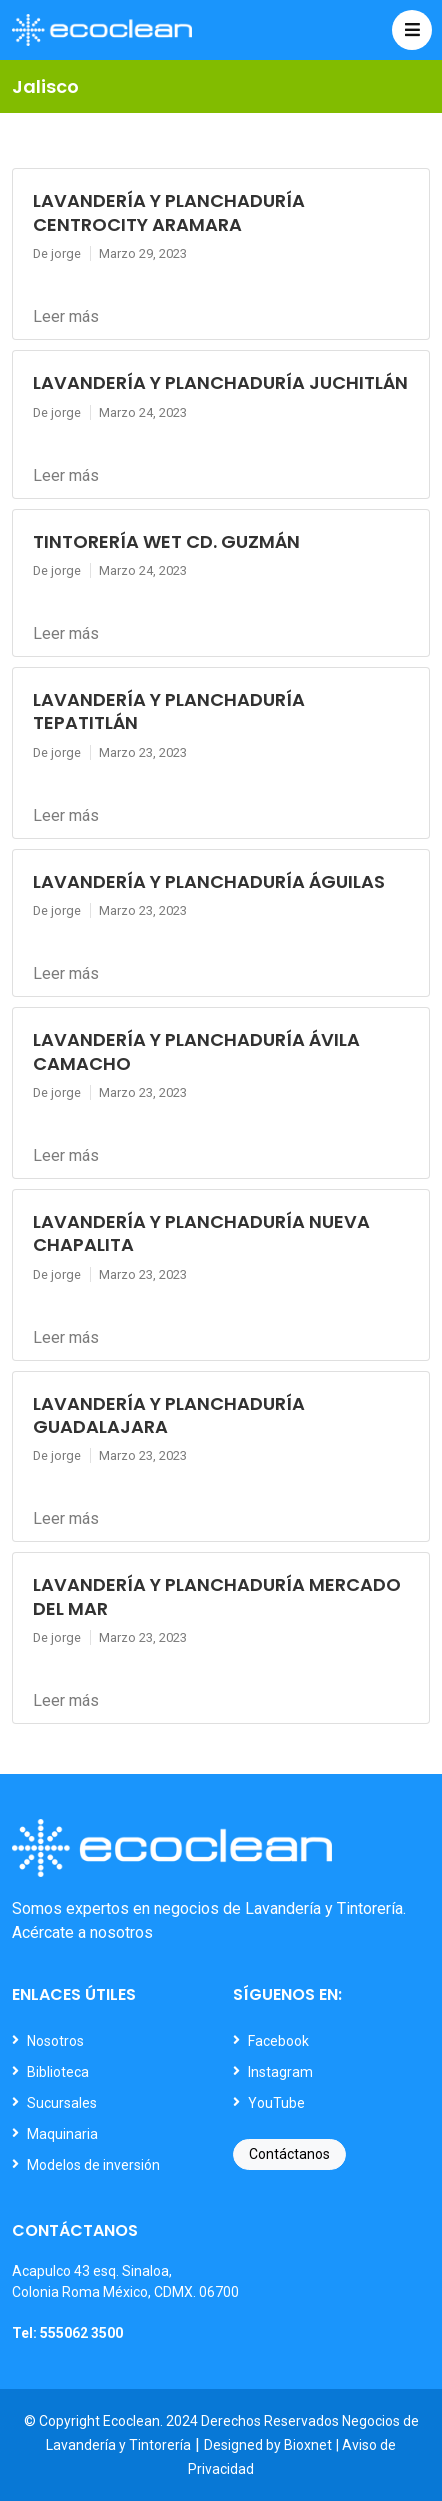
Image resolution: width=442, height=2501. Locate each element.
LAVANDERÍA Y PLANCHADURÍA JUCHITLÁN (220, 382)
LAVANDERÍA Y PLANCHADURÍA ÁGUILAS (209, 881)
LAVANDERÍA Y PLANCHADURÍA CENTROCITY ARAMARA (169, 212)
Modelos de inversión (93, 2165)
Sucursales (62, 2103)
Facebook (278, 2041)
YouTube (276, 2103)
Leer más (66, 316)
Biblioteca (58, 2072)
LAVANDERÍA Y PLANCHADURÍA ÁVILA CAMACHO (196, 1051)
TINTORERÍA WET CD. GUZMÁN (166, 541)
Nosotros (55, 2041)
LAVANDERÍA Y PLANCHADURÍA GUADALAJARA (169, 1415)
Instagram (280, 2072)
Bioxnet (308, 2445)
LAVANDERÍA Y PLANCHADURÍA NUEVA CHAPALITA (201, 1233)
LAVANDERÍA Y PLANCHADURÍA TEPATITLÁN (169, 711)
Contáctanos (289, 2154)
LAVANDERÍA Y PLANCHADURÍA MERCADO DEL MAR (217, 1596)
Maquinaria (62, 2134)
